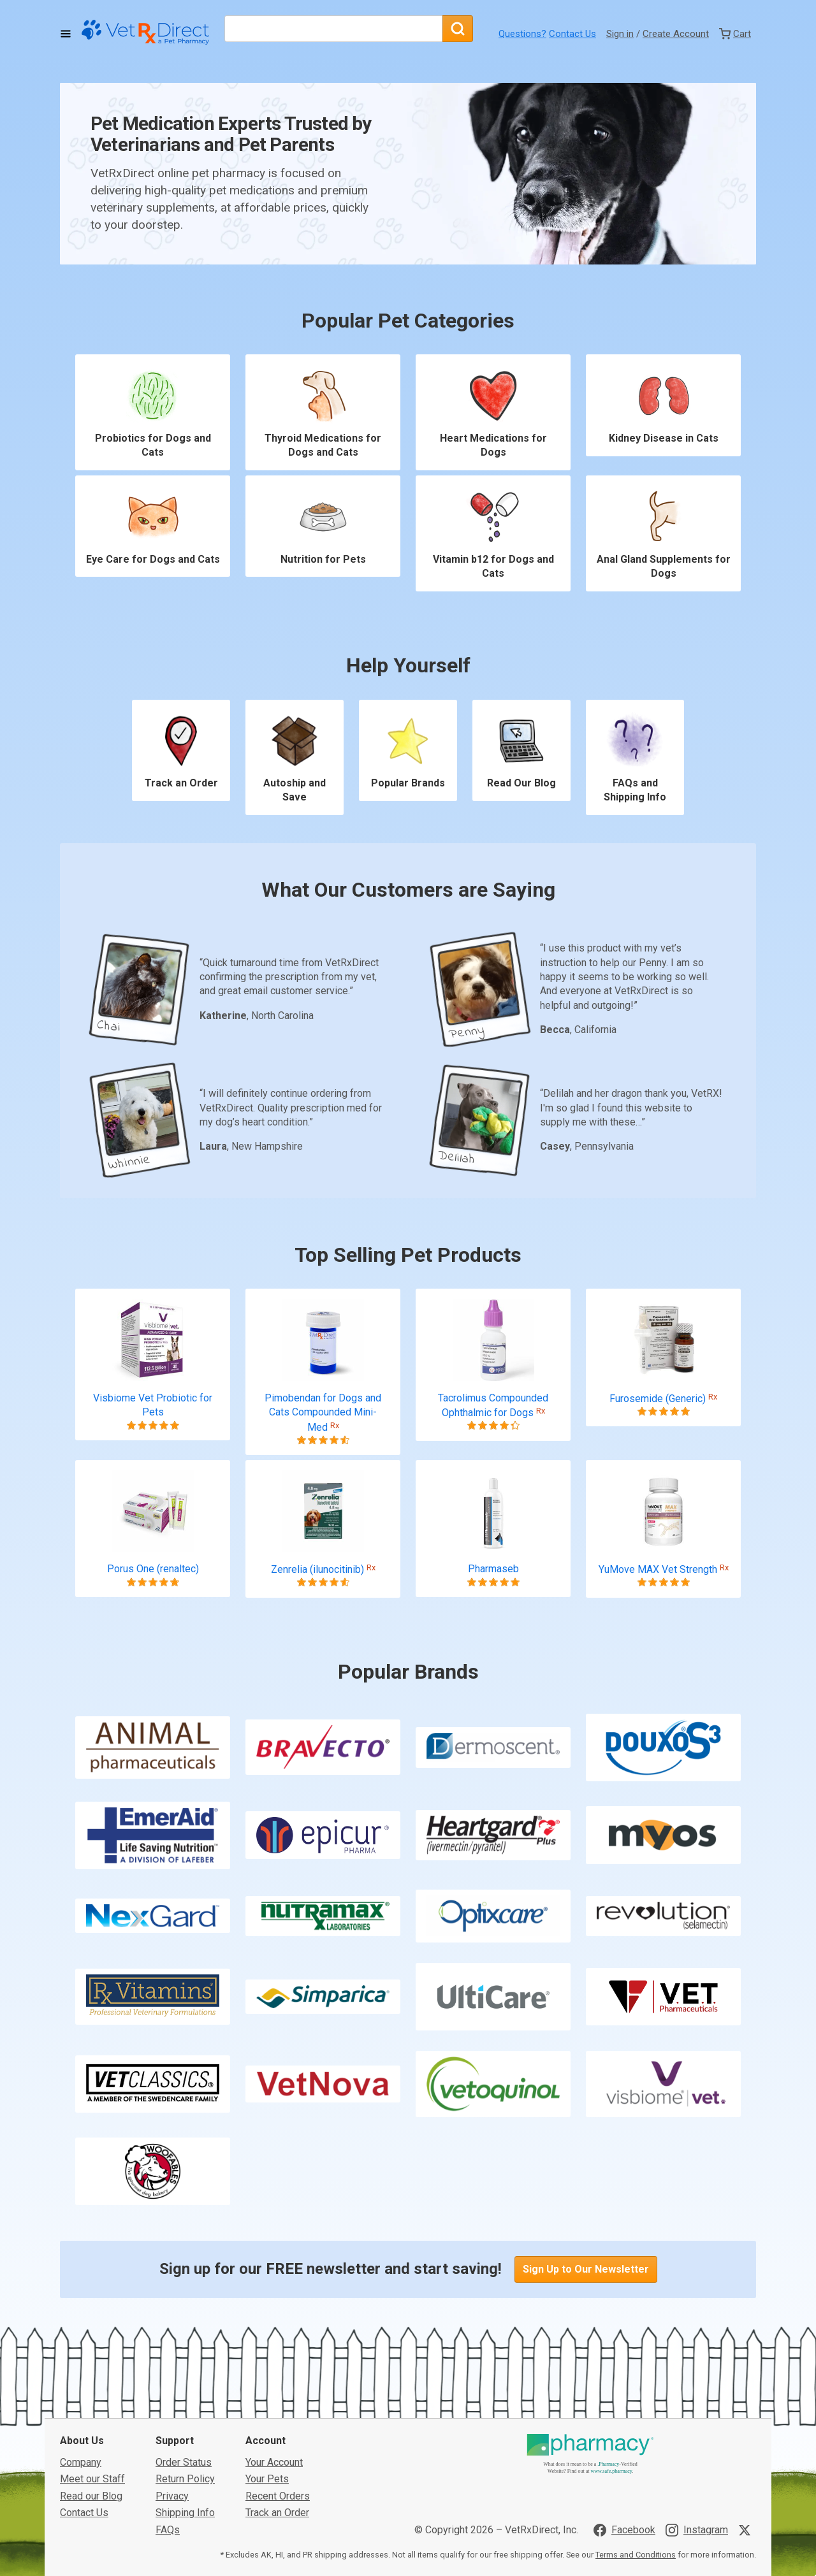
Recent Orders (277, 2496)
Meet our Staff (92, 2479)
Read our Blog (91, 2496)
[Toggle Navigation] (65, 34)
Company (80, 2462)
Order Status (184, 2462)
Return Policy (185, 2479)
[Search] (457, 28)
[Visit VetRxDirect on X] (747, 2530)
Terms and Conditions (635, 2554)
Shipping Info (185, 2513)
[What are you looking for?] (333, 28)
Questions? (522, 34)
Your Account (274, 2462)
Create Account (676, 34)
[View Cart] (735, 34)
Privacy (172, 2496)
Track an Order (277, 2513)
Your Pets (267, 2479)
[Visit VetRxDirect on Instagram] (697, 2530)
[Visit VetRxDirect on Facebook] (624, 2530)
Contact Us (572, 34)
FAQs (168, 2530)
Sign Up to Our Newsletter (586, 2273)
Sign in (620, 34)
